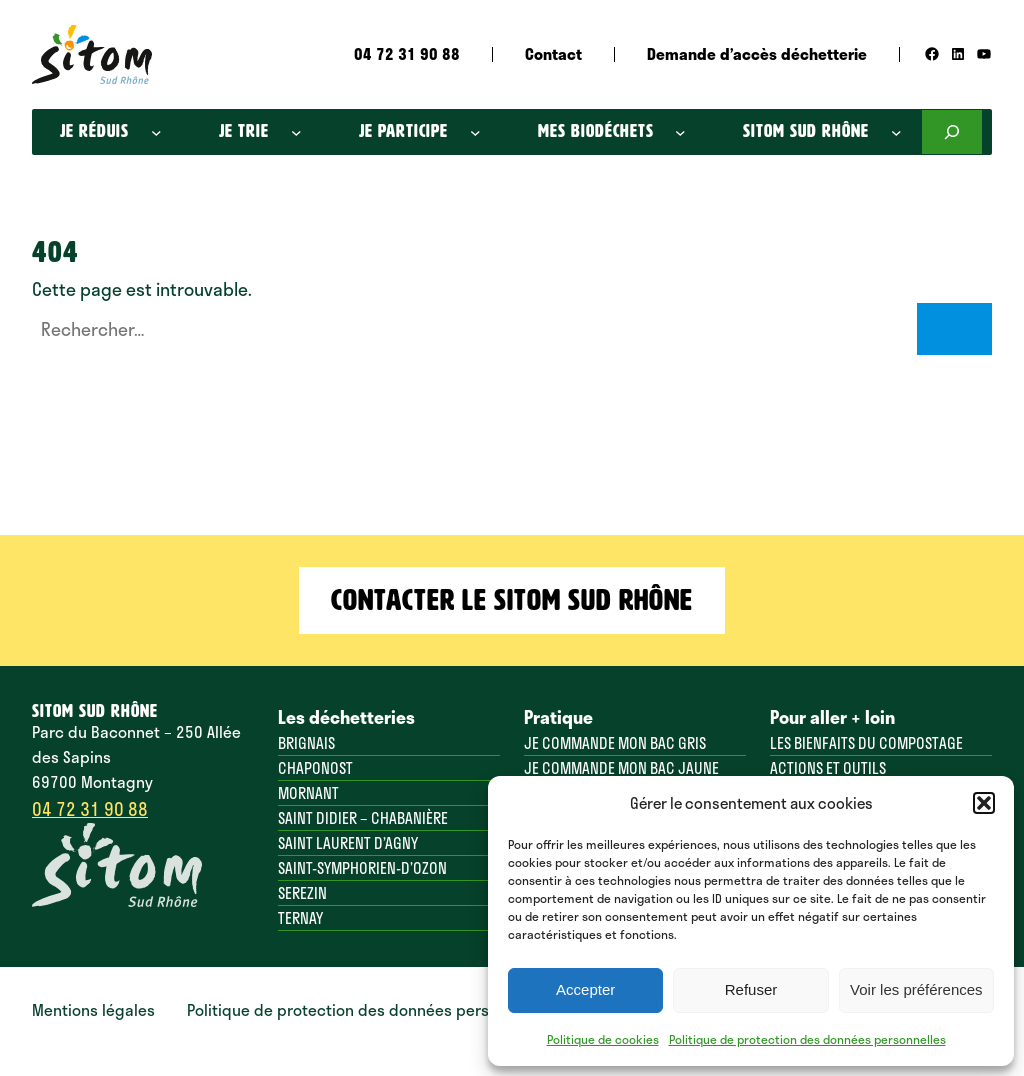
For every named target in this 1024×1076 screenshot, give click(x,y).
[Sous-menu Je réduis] (156, 132)
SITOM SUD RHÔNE (95, 711)
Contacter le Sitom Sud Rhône (512, 600)
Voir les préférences (916, 989)
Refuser (751, 989)
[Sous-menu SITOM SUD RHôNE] (896, 132)
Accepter (585, 989)
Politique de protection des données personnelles (807, 1039)
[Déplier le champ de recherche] (952, 132)
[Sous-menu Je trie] (296, 132)
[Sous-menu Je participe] (475, 132)
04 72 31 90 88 (90, 808)
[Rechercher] (954, 328)
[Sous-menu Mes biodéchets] (680, 132)
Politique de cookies (603, 1039)
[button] (984, 803)
